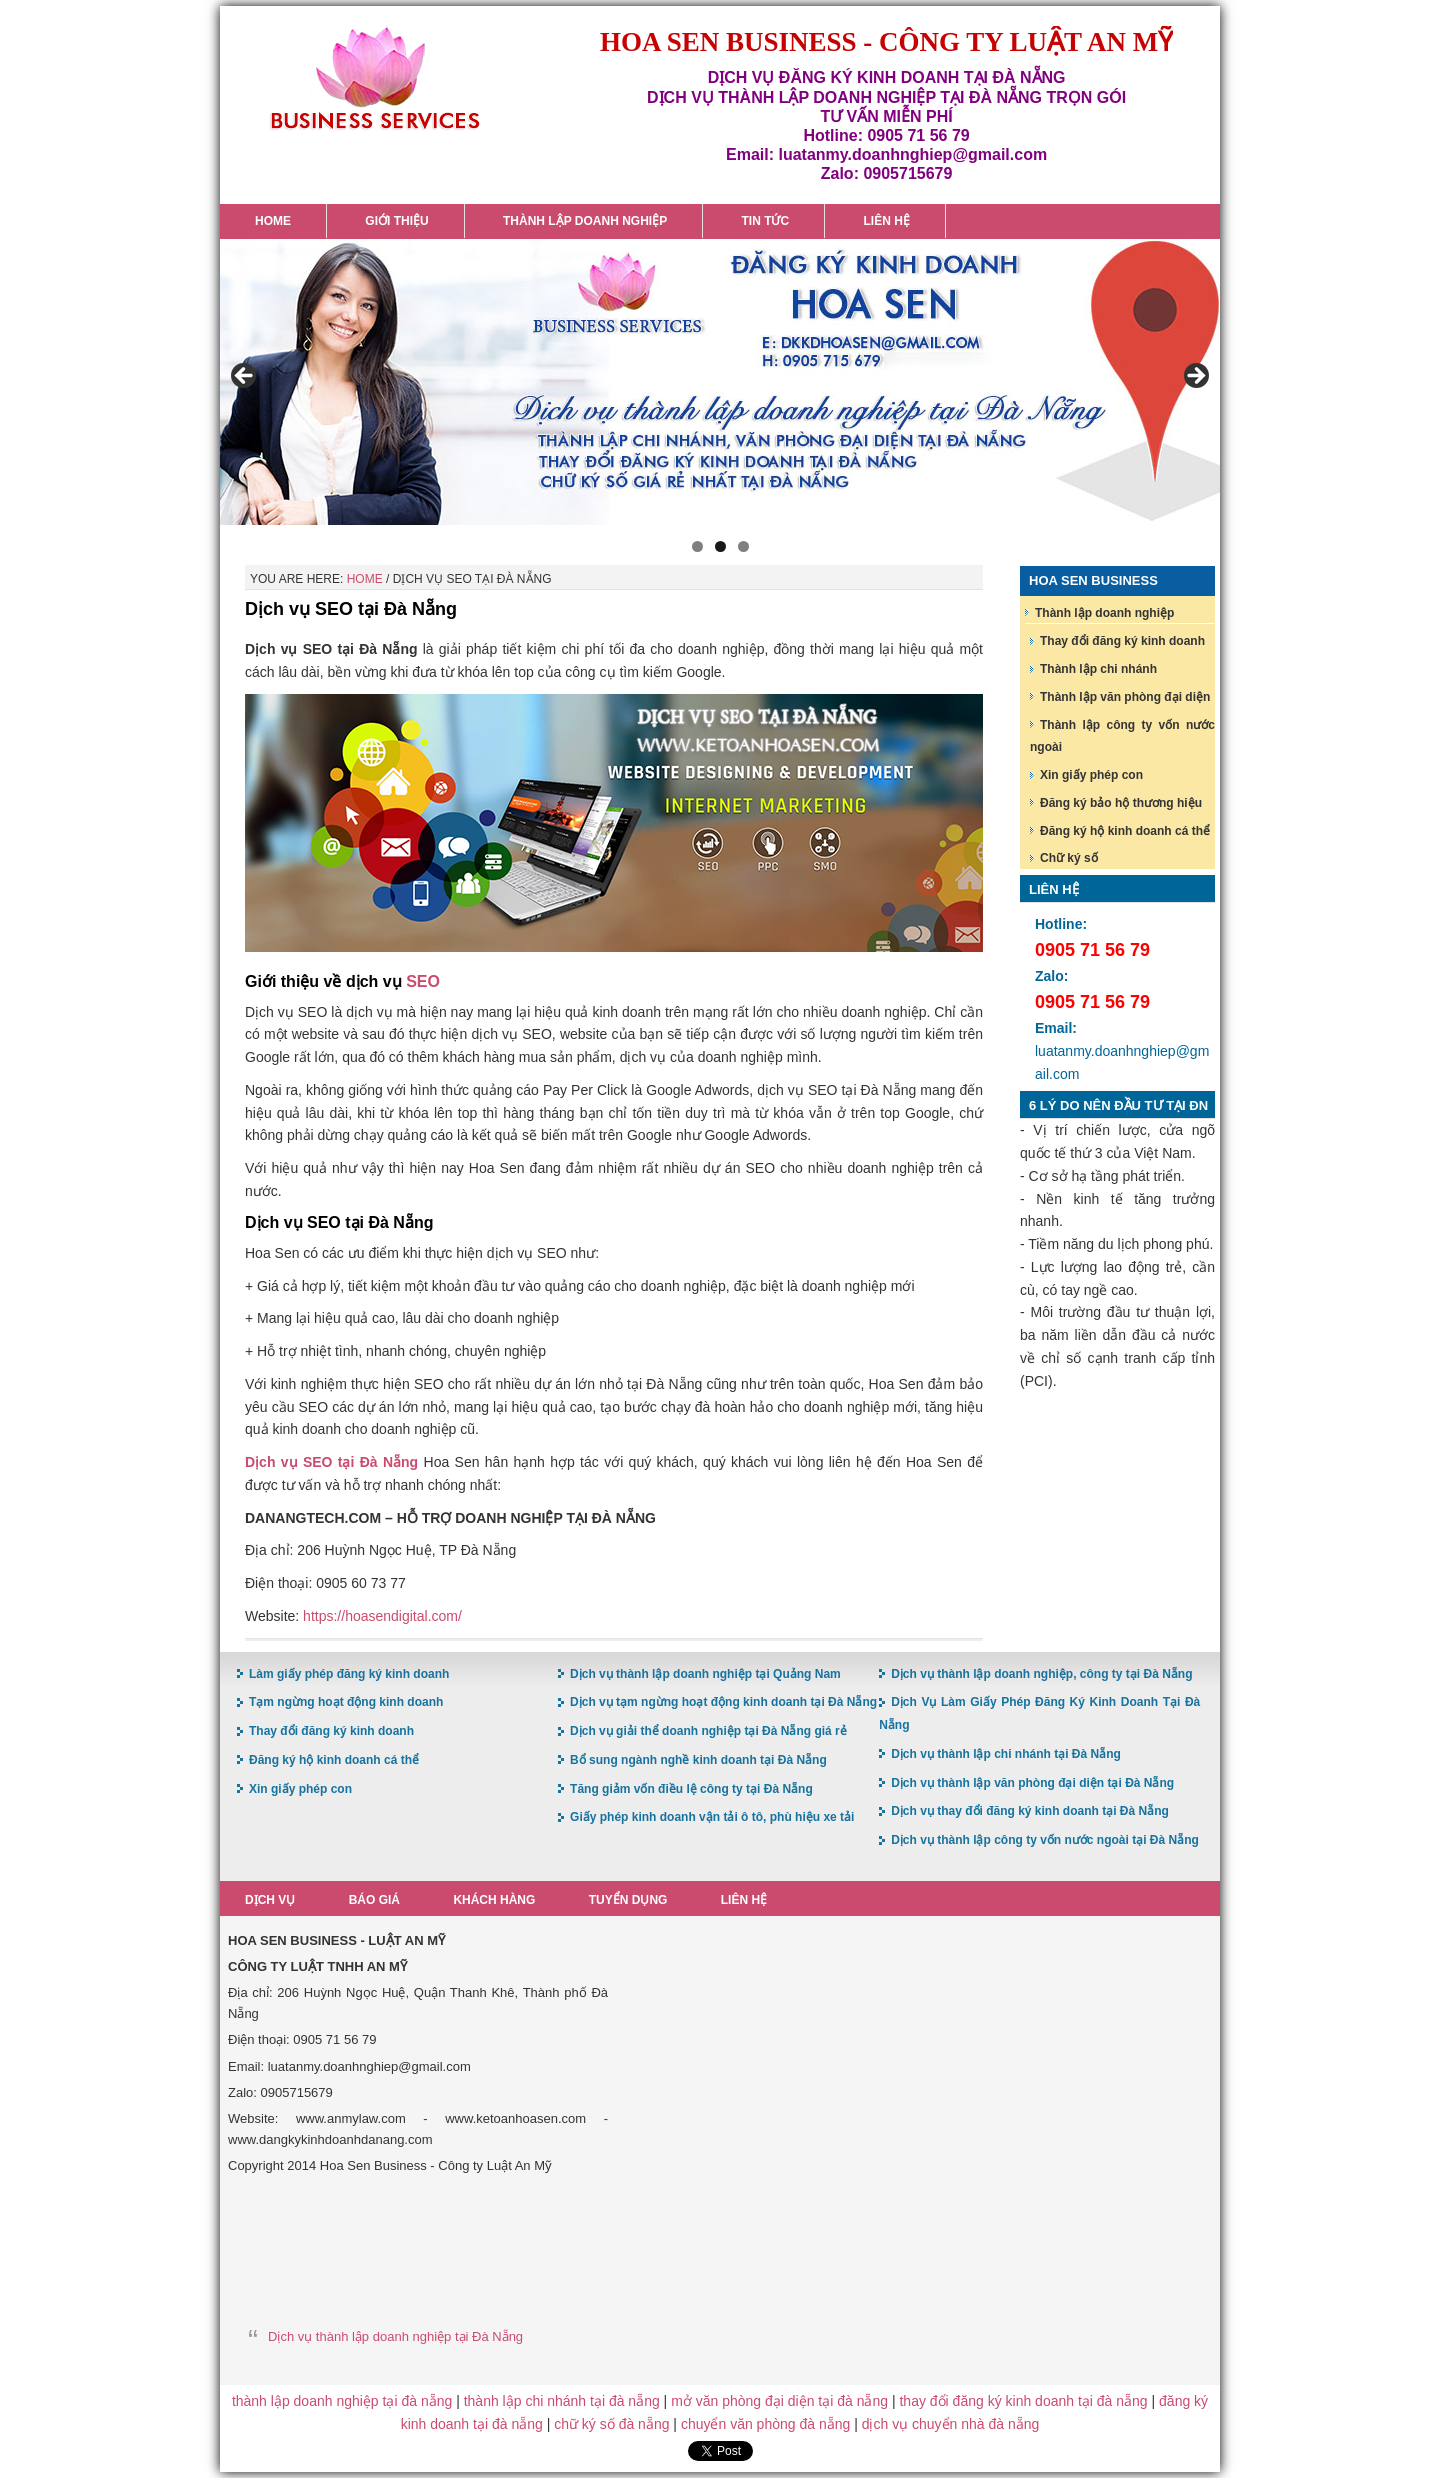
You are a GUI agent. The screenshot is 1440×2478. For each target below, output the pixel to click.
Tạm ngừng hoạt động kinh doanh (346, 1702)
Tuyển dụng (631, 1900)
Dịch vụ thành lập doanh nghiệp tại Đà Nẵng (395, 2336)
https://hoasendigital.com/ (382, 1616)
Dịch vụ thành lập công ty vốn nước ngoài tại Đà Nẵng (1045, 1840)
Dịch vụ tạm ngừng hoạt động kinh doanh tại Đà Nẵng (723, 1702)
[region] (720, 382)
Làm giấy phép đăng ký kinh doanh (349, 1674)
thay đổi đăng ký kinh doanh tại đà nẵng (1023, 2401)
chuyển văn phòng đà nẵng (765, 2424)
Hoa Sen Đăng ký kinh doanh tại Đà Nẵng (375, 78)
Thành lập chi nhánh (1098, 669)
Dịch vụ (270, 1900)
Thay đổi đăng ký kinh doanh (1122, 641)
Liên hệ (748, 1900)
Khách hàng (496, 1900)
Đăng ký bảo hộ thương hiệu (1121, 803)
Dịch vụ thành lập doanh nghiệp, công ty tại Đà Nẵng (1041, 1674)
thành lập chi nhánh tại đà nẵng (562, 2401)
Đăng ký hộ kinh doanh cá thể (1125, 831)
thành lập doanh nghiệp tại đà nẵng (342, 2401)
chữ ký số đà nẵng (611, 2424)
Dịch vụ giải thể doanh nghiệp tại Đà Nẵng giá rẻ (708, 1731)
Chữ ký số (1069, 858)
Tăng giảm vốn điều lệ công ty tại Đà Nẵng (691, 1789)
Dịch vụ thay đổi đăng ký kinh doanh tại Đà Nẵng (1030, 1811)
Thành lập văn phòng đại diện (1125, 697)
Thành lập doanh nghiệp (1104, 613)
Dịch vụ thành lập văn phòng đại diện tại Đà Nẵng (1032, 1783)
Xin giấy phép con (1091, 775)
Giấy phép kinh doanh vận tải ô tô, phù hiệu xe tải (712, 1817)
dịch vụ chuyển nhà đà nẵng (951, 2424)
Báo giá (375, 1900)
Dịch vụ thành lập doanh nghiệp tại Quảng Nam (705, 1674)
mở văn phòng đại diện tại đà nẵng (779, 2401)
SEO (423, 981)
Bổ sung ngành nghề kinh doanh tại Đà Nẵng (698, 1760)
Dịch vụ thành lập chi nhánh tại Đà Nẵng (1006, 1754)
